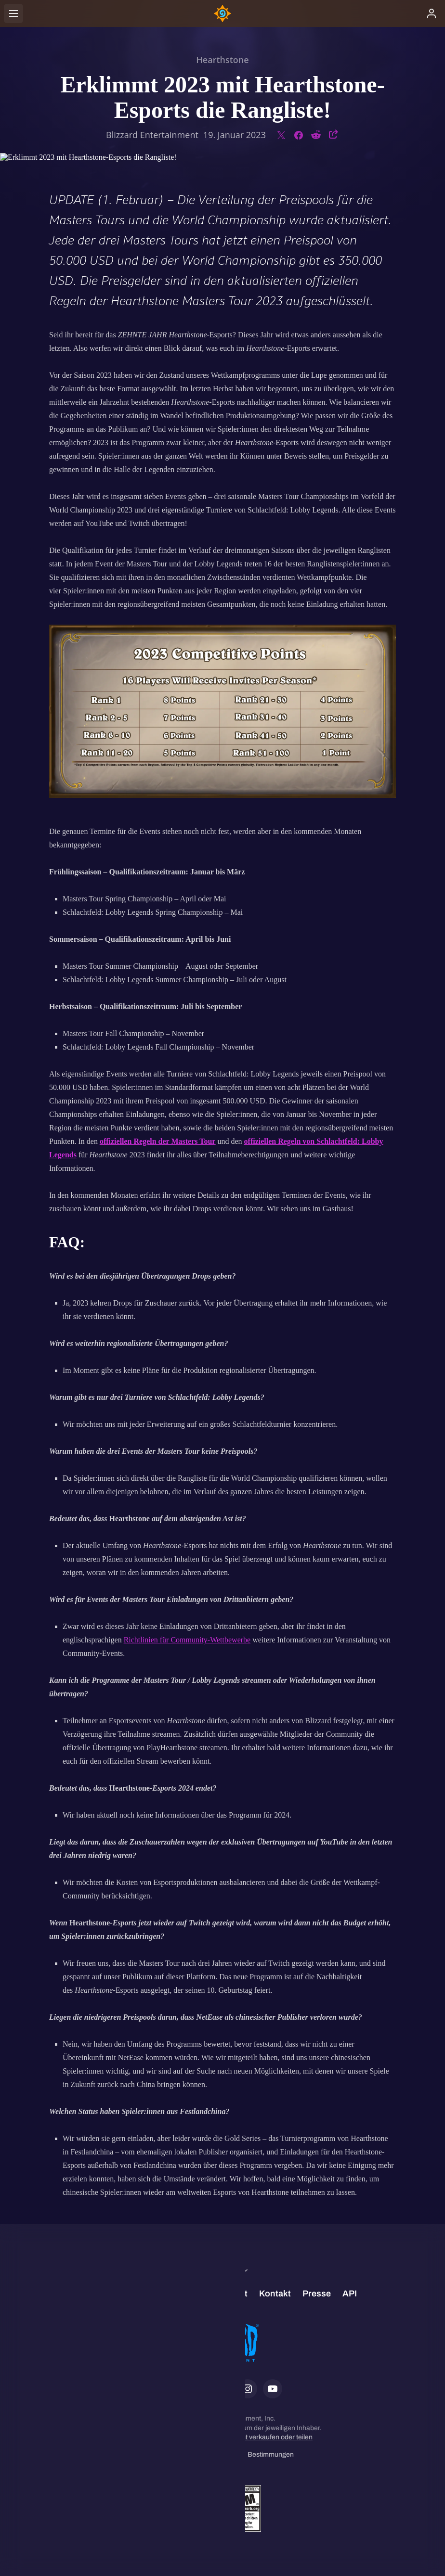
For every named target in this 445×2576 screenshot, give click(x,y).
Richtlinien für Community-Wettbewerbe (187, 1640)
